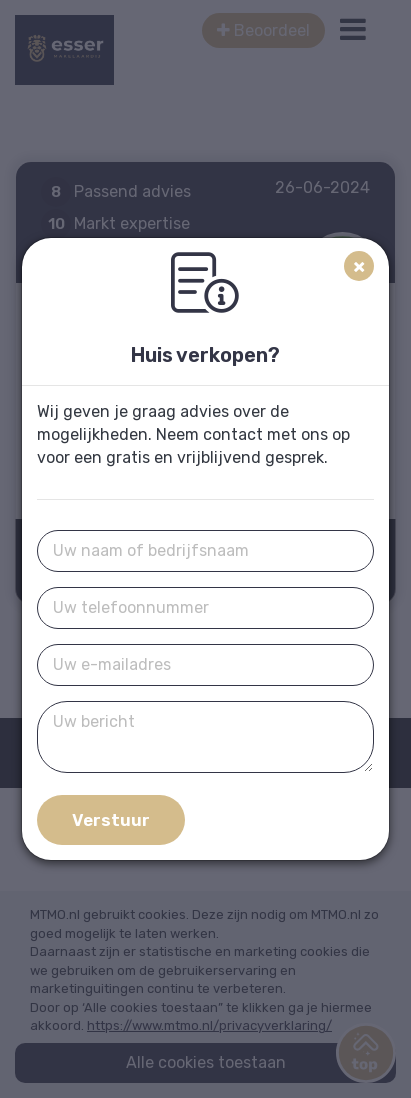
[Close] (359, 266)
